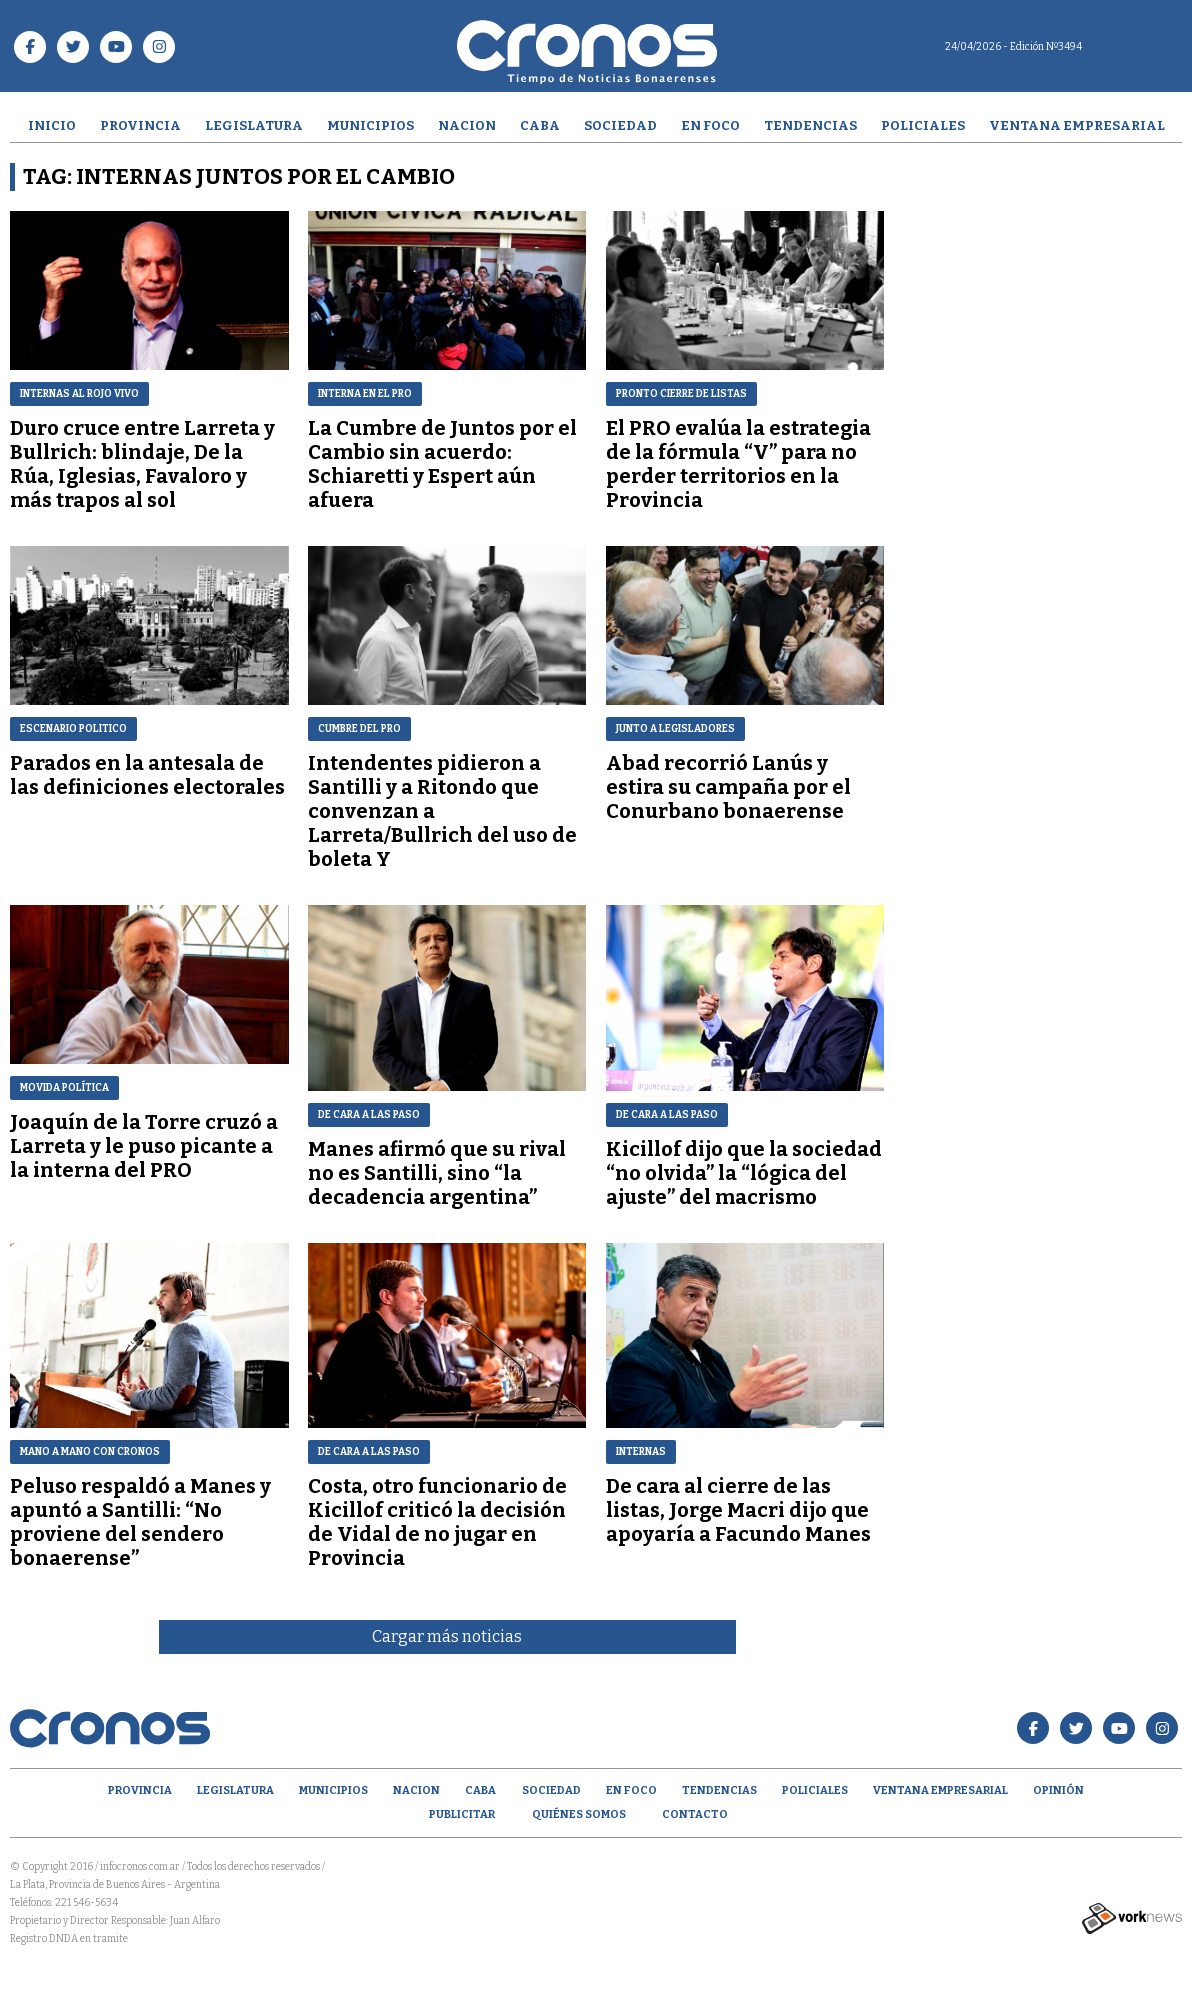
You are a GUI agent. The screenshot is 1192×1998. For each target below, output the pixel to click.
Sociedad (620, 125)
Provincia (140, 125)
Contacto (695, 1814)
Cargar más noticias (447, 1636)
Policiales (923, 125)
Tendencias (810, 125)
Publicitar (462, 1814)
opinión (1058, 1790)
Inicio (52, 125)
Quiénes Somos (579, 1814)
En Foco (710, 125)
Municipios (370, 125)
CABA (540, 125)
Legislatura (254, 125)
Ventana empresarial (1077, 125)
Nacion (467, 125)
